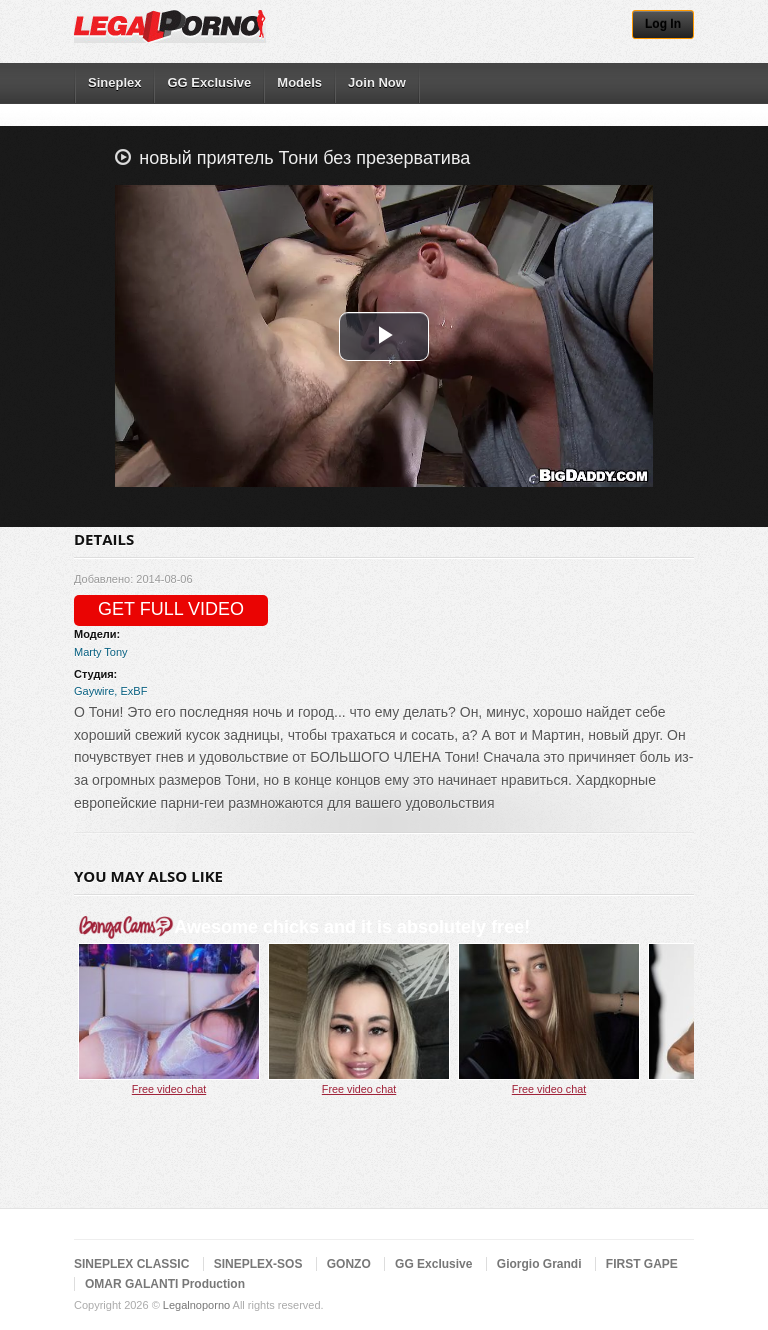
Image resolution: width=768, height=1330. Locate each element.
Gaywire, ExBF (110, 691)
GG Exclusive (209, 82)
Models (299, 82)
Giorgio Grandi (539, 1264)
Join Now (377, 82)
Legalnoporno (196, 1305)
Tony (115, 652)
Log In (663, 24)
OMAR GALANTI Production (165, 1284)
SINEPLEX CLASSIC (131, 1264)
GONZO (349, 1264)
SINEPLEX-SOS (258, 1264)
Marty (88, 652)
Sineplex (114, 82)
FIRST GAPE (642, 1264)
